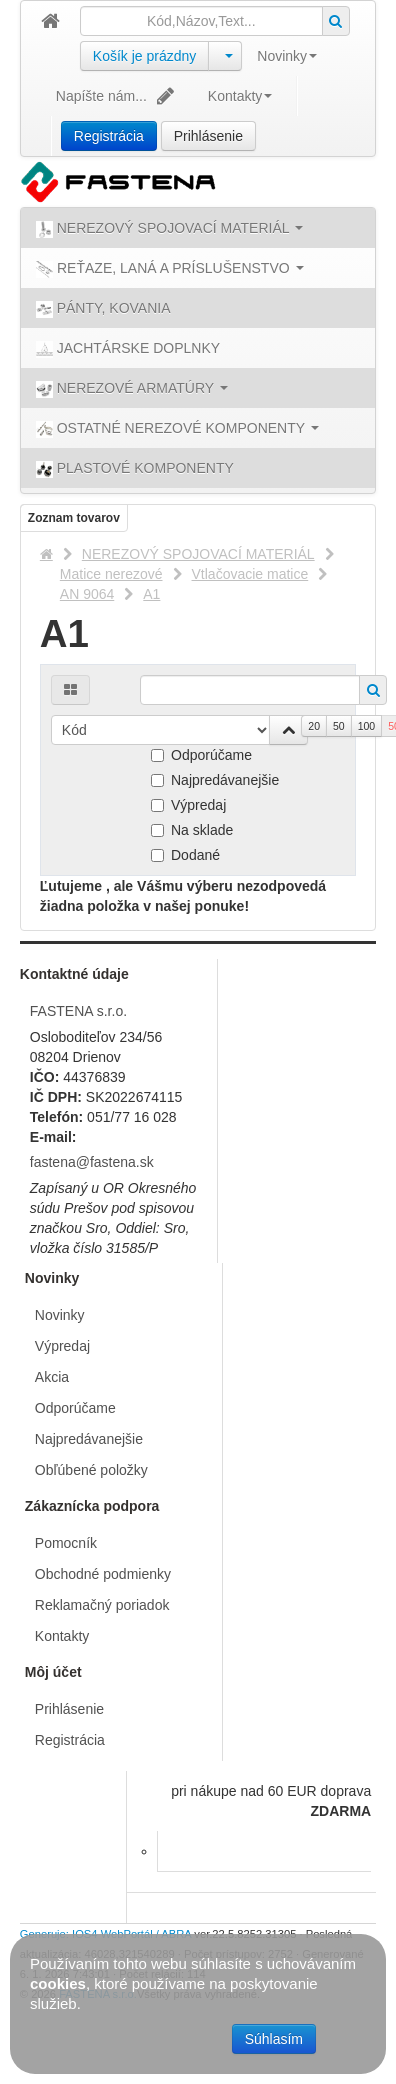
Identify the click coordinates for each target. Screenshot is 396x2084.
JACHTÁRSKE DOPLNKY (128, 349)
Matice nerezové (111, 574)
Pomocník (66, 1543)
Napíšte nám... (117, 96)
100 (367, 726)
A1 (151, 594)
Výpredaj (188, 805)
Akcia (52, 1377)
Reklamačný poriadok (102, 1605)
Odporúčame (201, 755)
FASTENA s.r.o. (78, 1011)
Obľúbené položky (91, 1470)
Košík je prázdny (145, 56)
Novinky (287, 56)
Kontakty (240, 96)
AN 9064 (87, 594)
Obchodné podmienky (103, 1574)
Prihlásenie (208, 136)
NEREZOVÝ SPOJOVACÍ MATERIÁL (198, 554)
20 (314, 726)
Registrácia (109, 136)
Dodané (185, 855)
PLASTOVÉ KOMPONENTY (135, 469)
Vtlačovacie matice (250, 574)
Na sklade (192, 830)
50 (339, 726)
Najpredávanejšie (215, 780)
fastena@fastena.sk (92, 1162)
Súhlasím (274, 2039)
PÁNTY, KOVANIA (103, 309)
